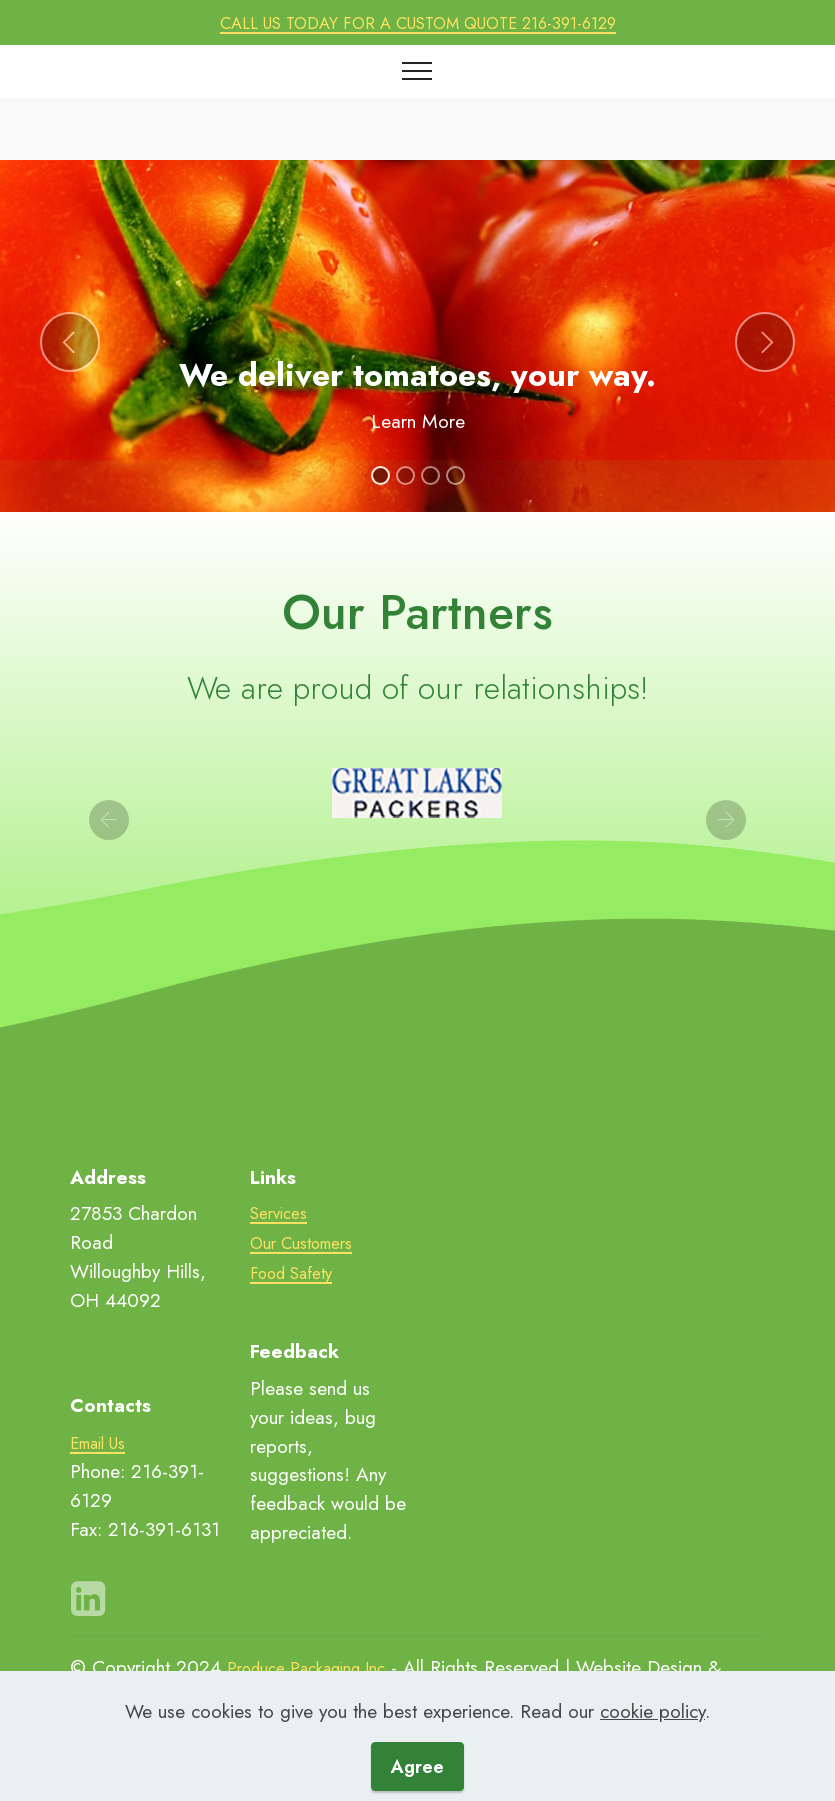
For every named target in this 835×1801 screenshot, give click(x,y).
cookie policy (652, 1710)
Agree (417, 1766)
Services (281, 1213)
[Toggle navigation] (417, 71)
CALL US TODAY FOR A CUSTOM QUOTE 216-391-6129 (418, 22)
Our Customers (306, 1243)
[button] (70, 342)
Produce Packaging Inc (319, 1667)
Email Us (104, 1442)
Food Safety (294, 1273)
